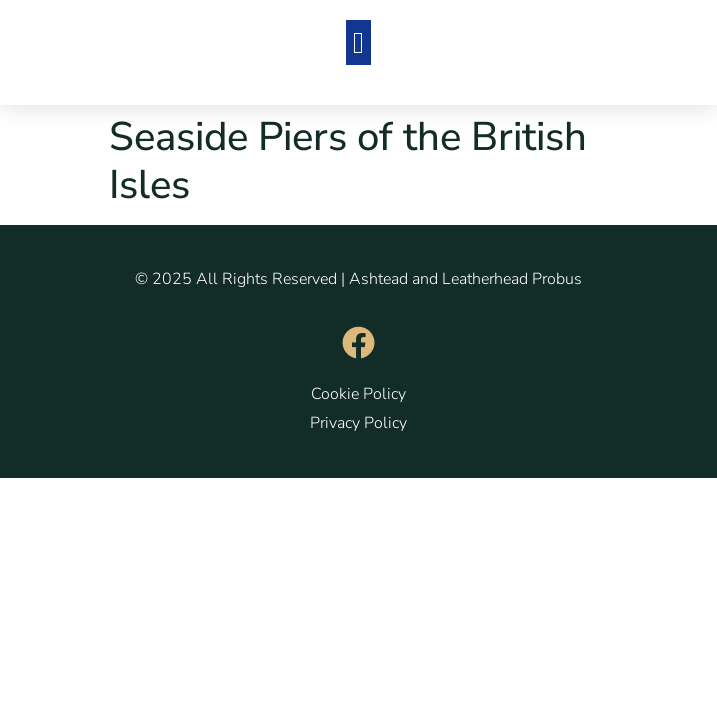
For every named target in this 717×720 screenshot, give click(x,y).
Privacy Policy (358, 423)
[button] (359, 42)
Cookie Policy (358, 394)
